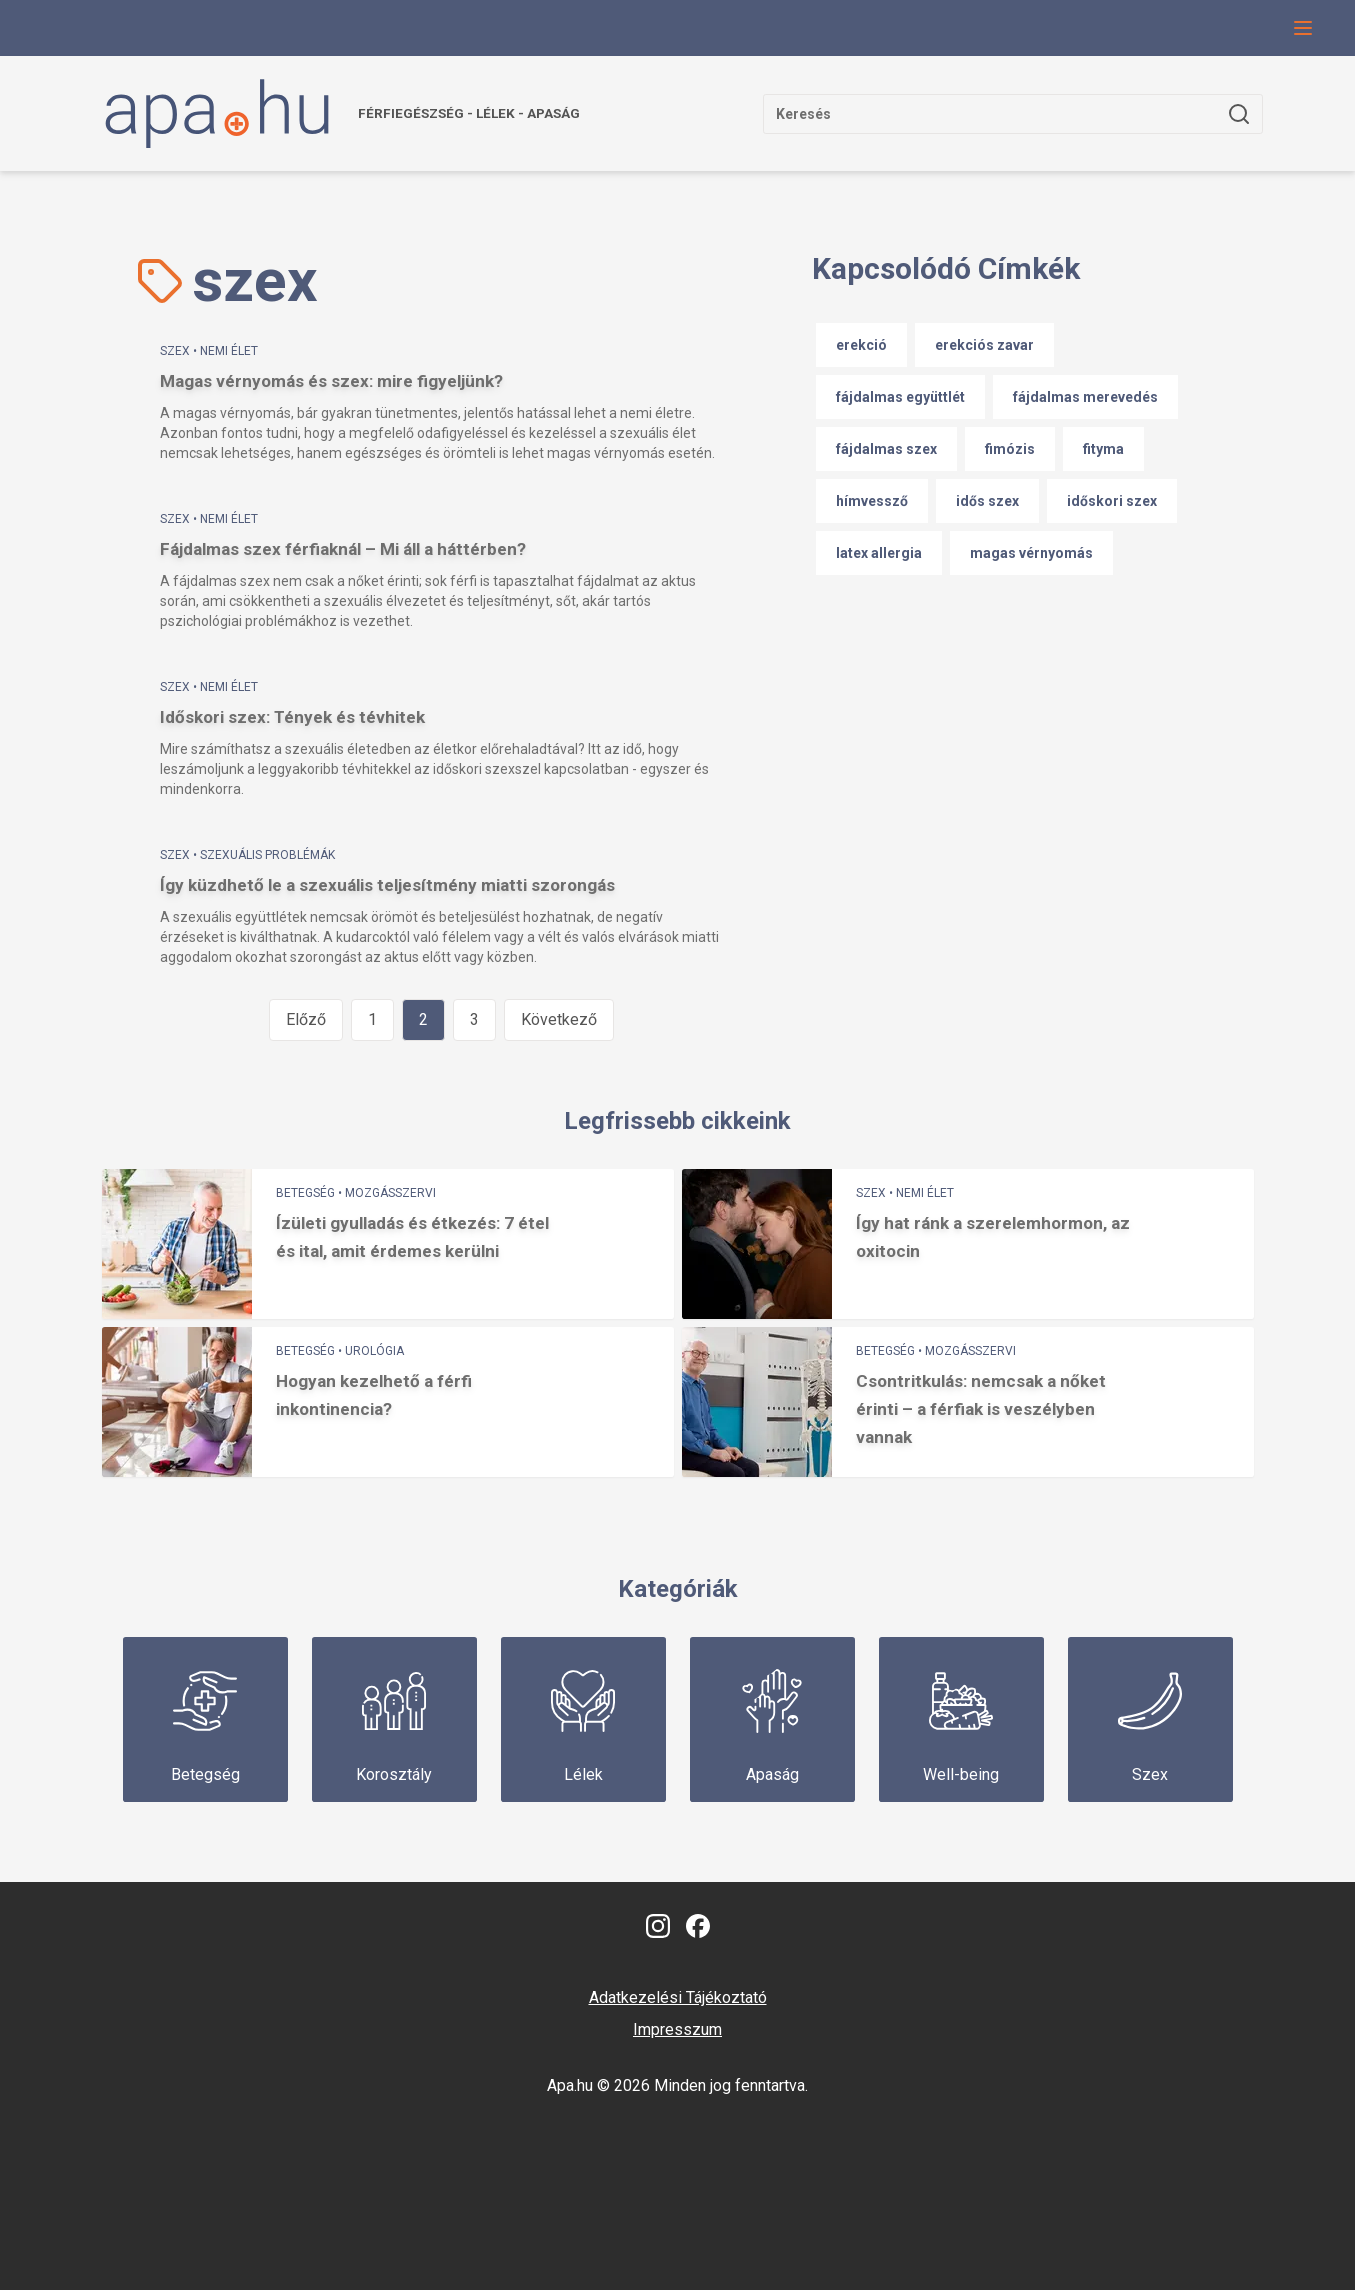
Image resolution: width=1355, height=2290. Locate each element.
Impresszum (677, 2029)
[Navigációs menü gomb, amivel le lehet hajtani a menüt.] (1303, 28)
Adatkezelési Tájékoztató (678, 1997)
